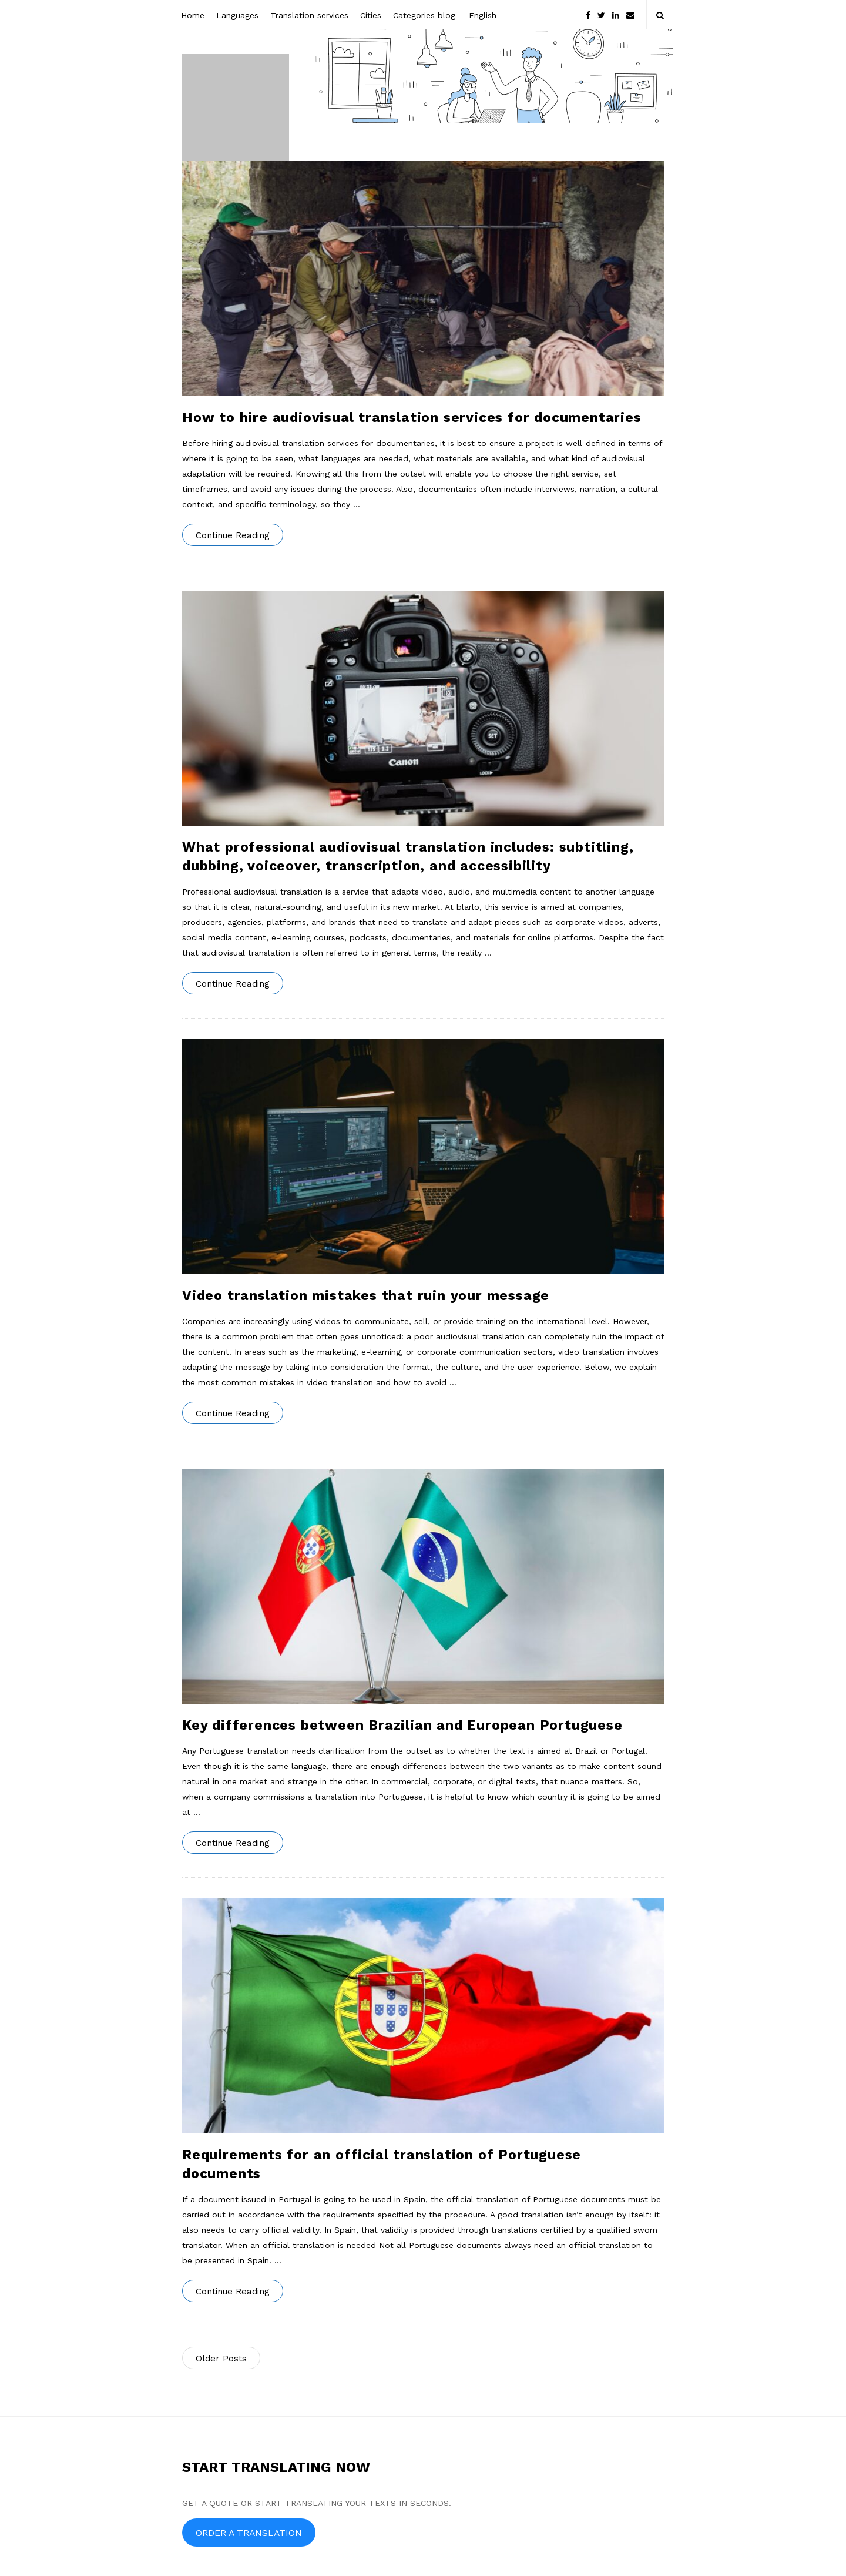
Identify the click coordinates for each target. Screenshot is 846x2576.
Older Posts (221, 2358)
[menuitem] (481, 14)
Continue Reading (233, 535)
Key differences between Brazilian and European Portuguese (402, 1725)
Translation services (309, 15)
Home (192, 15)
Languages (237, 15)
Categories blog (424, 15)
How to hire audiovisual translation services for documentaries (412, 418)
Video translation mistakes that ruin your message (365, 1296)
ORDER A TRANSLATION (249, 2532)
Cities (370, 15)
